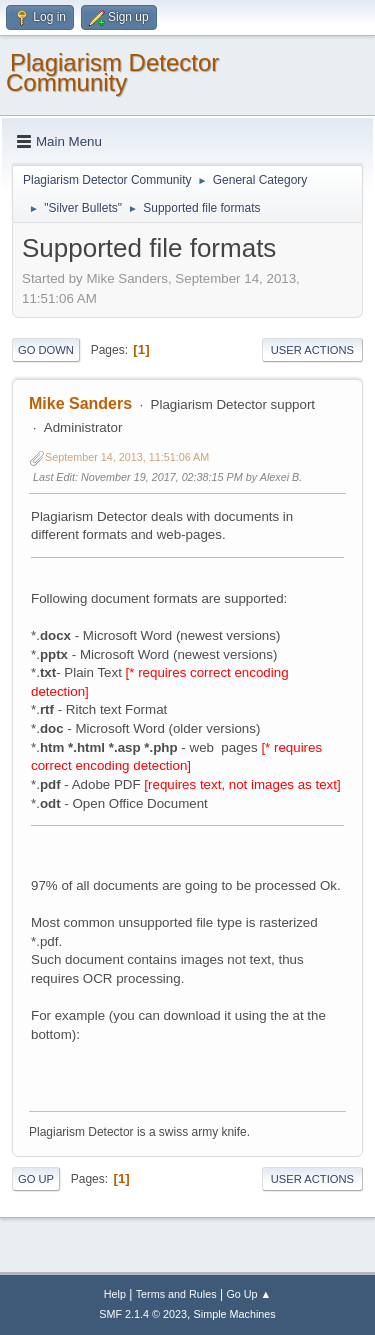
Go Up (36, 1179)
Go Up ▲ (248, 1294)
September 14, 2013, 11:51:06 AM (127, 457)
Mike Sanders (80, 403)
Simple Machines (235, 1314)
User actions (312, 350)
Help (115, 1294)
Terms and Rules (176, 1294)
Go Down (46, 350)
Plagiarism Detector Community (112, 72)
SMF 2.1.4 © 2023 (143, 1314)
